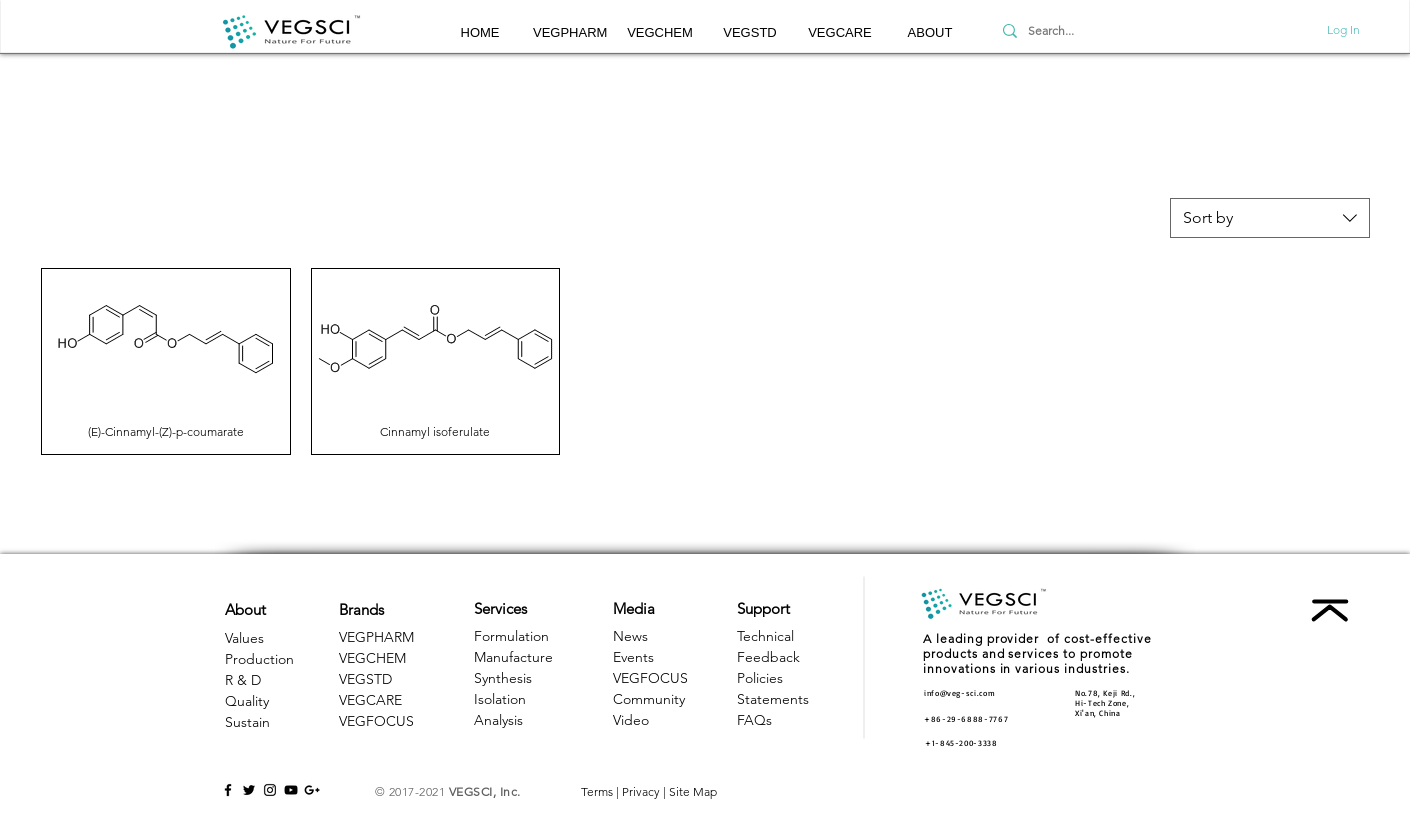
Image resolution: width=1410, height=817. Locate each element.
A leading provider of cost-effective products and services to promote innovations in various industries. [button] (1037, 653)
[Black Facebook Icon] (228, 790)
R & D (243, 680)
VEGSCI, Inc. (485, 791)
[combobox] (1270, 218)
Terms (597, 791)
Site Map (693, 791)
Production (259, 659)
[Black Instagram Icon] (270, 790)
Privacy (641, 791)
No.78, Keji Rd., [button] (1105, 693)
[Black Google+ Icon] (312, 790)
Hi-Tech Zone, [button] (1102, 703)
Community (649, 699)
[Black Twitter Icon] (249, 790)
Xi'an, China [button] (1098, 713)
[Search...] (1089, 31)
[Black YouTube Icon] (291, 790)
